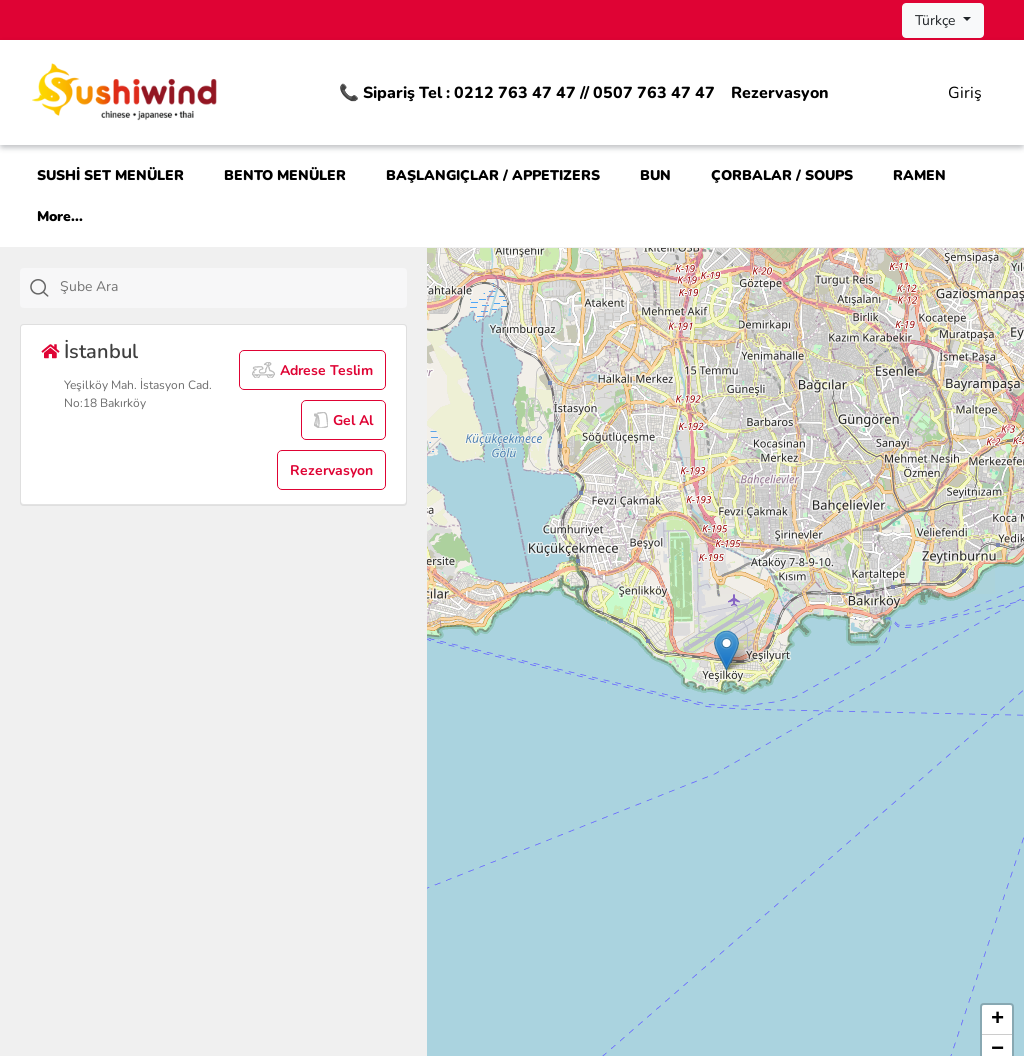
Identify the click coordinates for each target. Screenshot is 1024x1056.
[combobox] (213, 288)
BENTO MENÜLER (285, 175)
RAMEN (919, 175)
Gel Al (343, 420)
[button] (726, 650)
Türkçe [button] (937, 20)
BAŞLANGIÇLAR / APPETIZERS (493, 175)
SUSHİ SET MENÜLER (110, 175)
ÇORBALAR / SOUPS (782, 175)
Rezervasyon (780, 93)
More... (60, 216)
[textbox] (236, 287)
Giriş (965, 93)
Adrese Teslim (312, 370)
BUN (655, 175)
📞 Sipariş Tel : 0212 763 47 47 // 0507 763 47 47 (527, 93)
